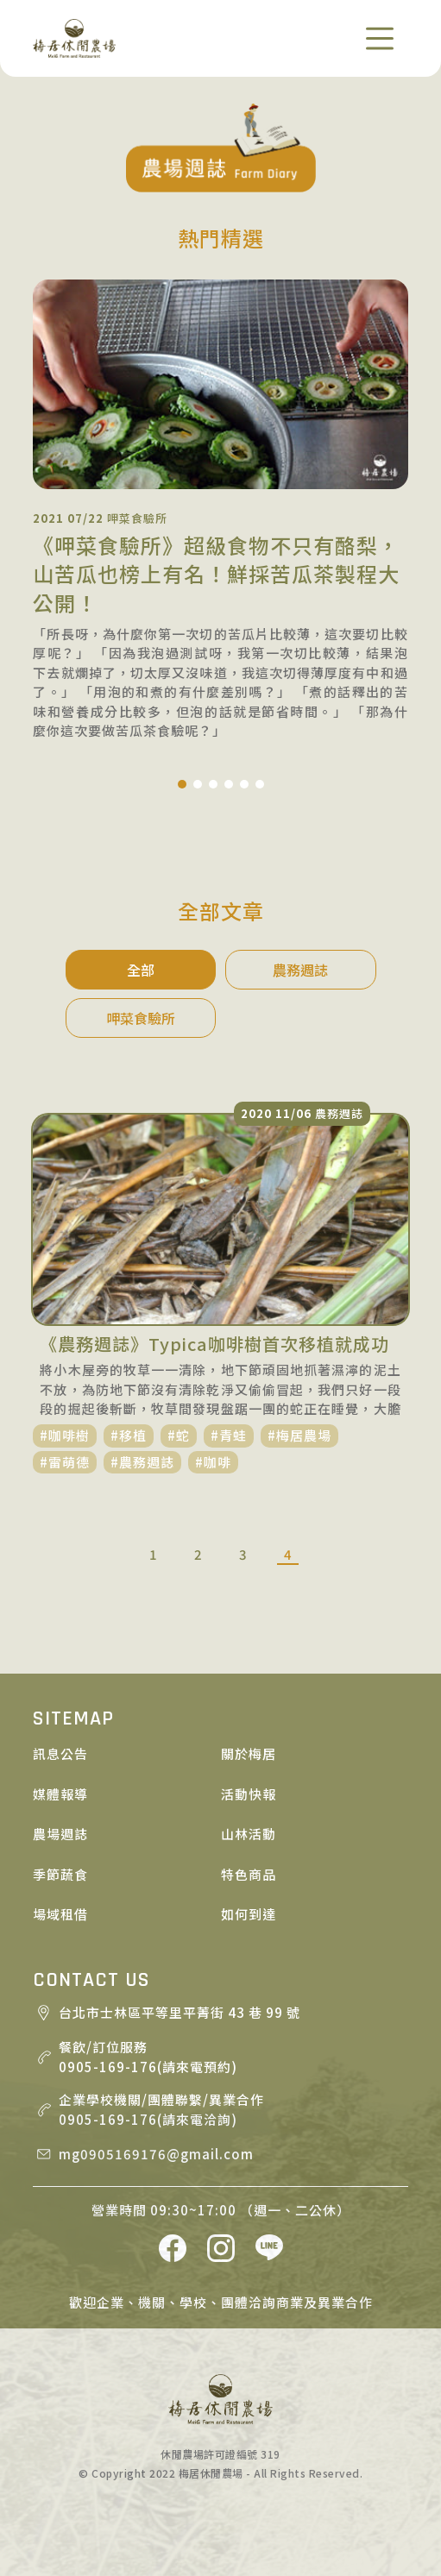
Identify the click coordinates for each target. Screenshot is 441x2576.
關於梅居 (248, 1753)
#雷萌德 (65, 1462)
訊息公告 (60, 1753)
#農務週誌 (142, 1462)
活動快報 (248, 1794)
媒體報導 (60, 1794)
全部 (140, 969)
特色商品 (248, 1874)
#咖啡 (213, 1462)
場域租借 (60, 1914)
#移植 (128, 1435)
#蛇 (178, 1435)
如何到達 (248, 1914)
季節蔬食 (60, 1874)
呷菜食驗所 (140, 1018)
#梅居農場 (299, 1435)
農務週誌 (300, 969)
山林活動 (248, 1834)
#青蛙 (229, 1435)
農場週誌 (60, 1834)
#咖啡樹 (65, 1435)
